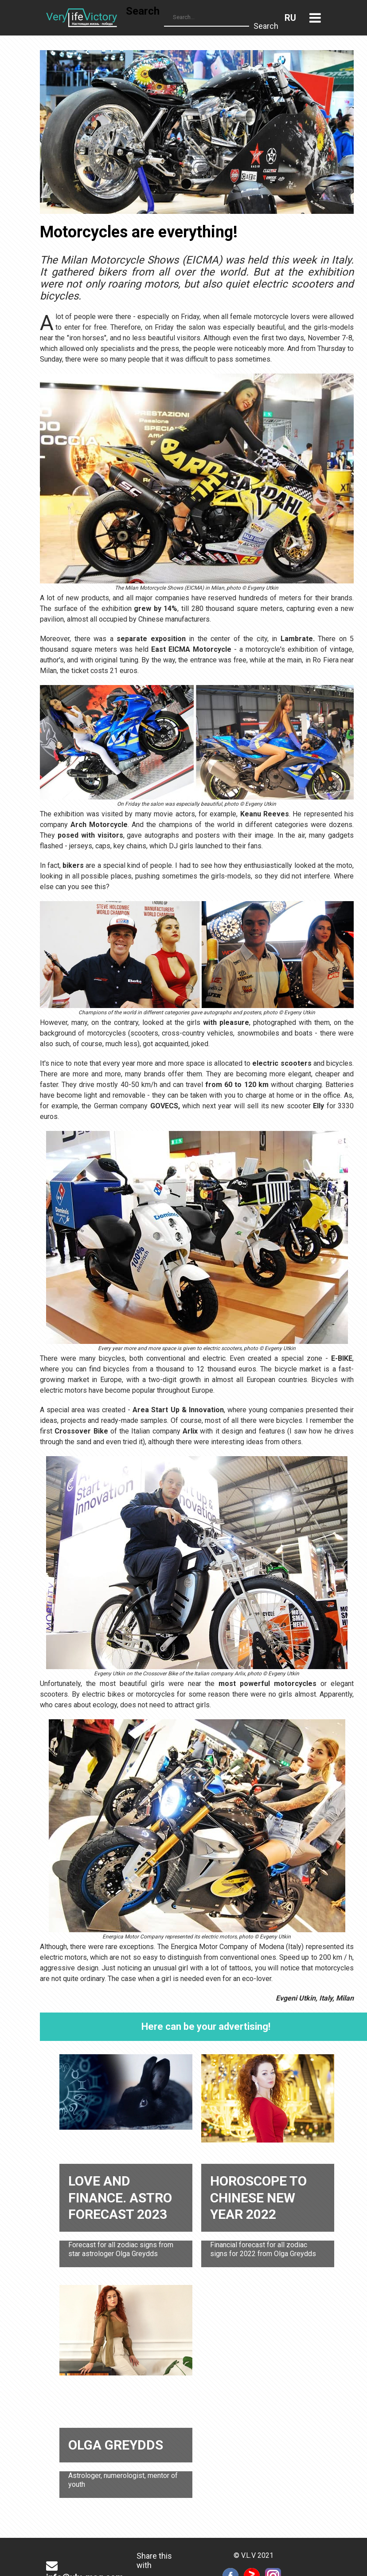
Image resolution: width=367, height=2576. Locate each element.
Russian (290, 17)
